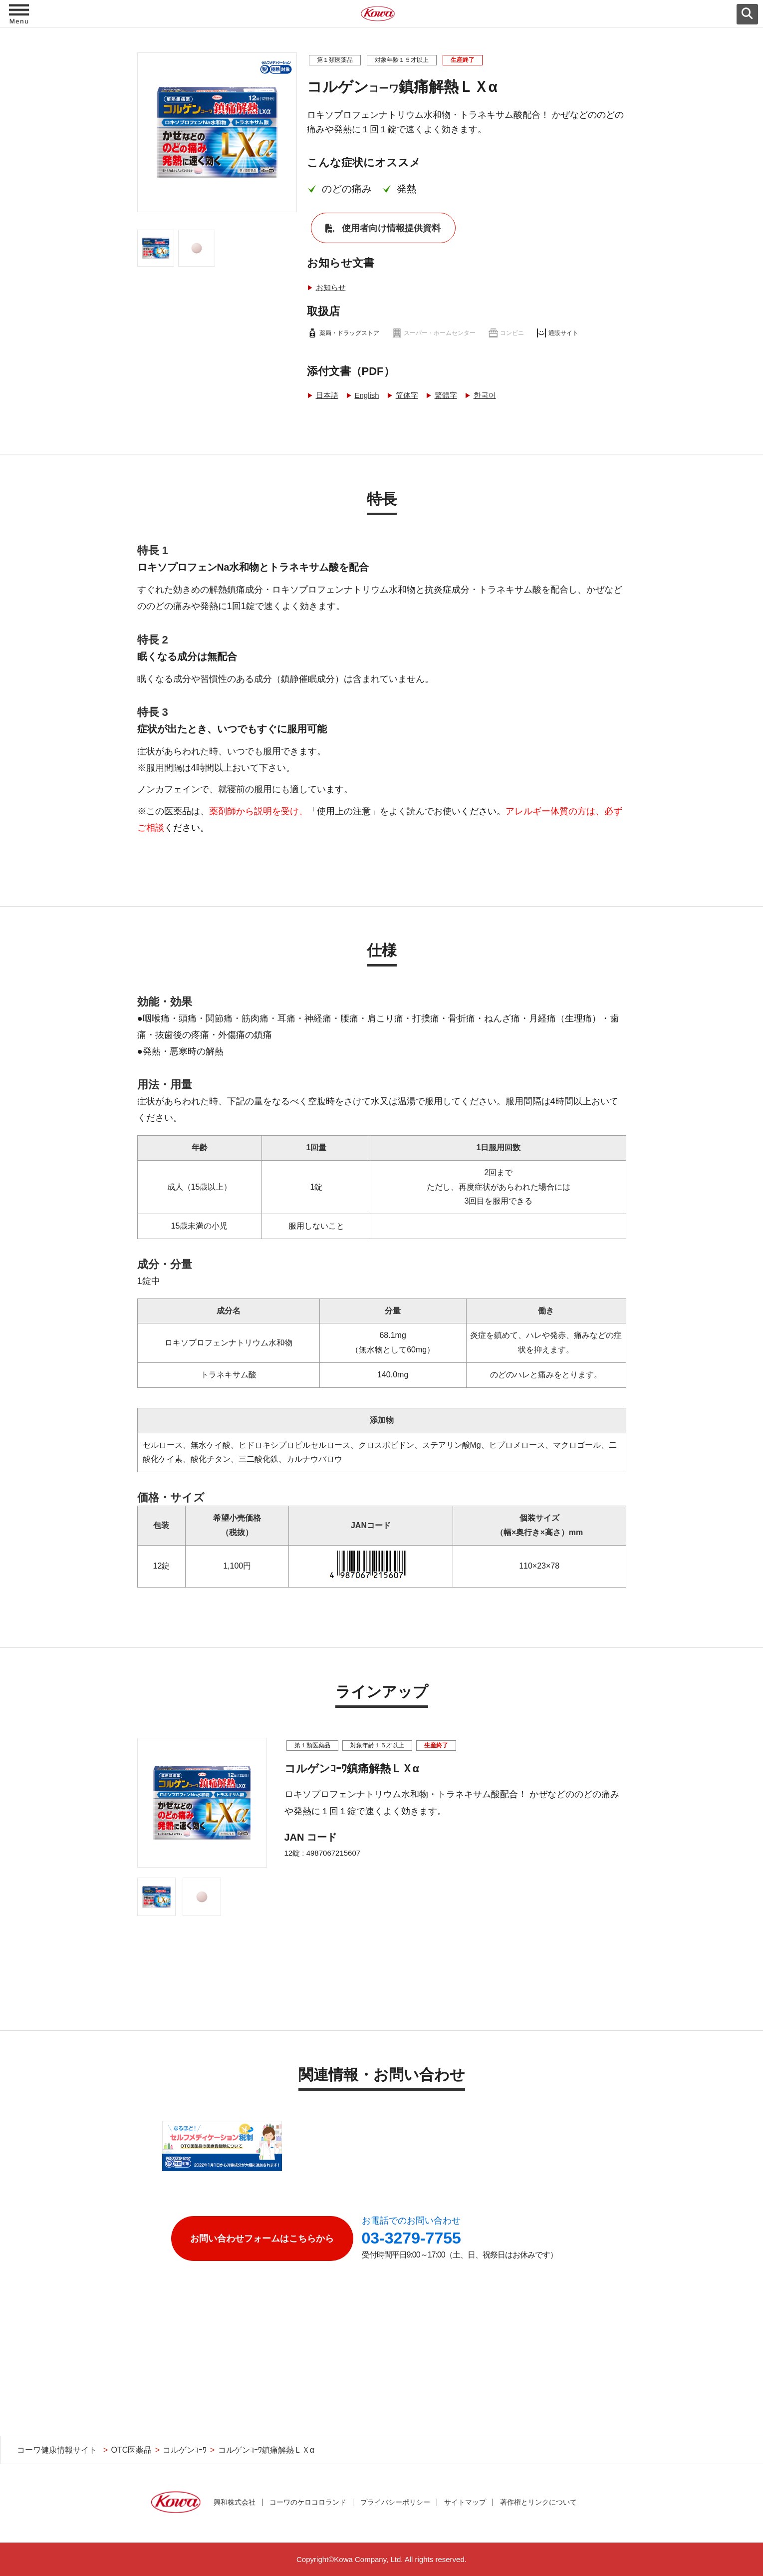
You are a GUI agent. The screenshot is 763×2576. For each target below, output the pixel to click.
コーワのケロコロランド (307, 2502)
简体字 (407, 395)
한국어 (485, 395)
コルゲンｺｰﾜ (185, 2449)
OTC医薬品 (131, 2449)
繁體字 (446, 395)
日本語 (327, 395)
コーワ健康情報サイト (57, 2449)
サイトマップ (465, 2502)
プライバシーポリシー (395, 2502)
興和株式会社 (234, 2502)
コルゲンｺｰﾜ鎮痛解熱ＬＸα (266, 2449)
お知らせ (331, 287)
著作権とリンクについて (538, 2502)
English (367, 395)
